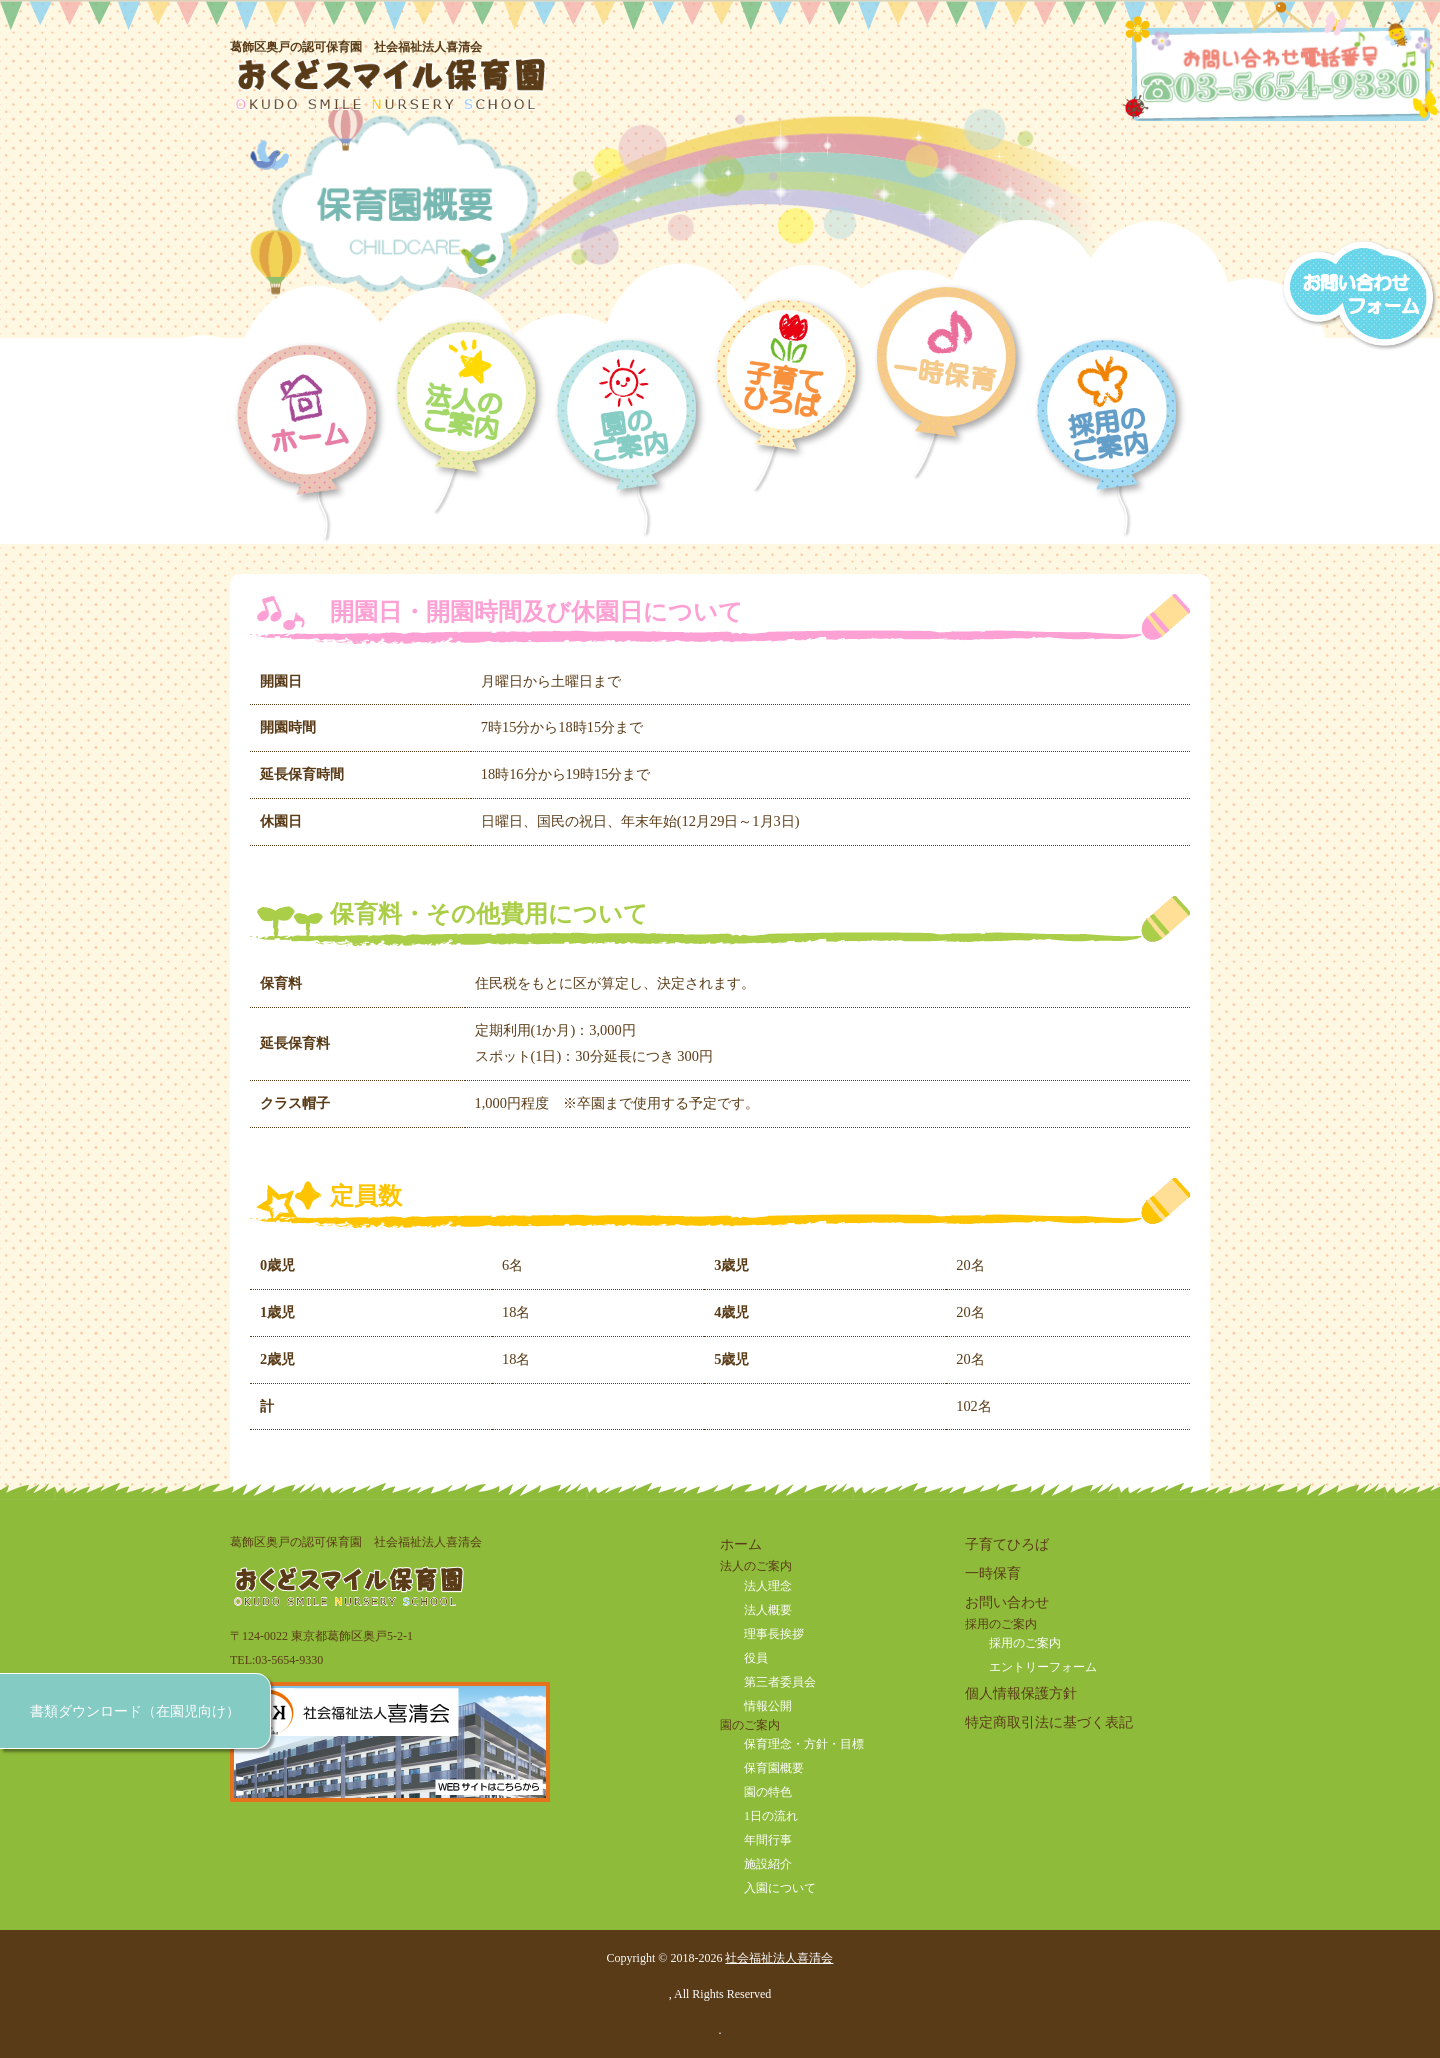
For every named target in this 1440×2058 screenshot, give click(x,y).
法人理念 (768, 1586)
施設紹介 (768, 1864)
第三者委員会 (780, 1682)
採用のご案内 (1025, 1643)
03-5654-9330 (289, 1660)
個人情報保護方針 (1021, 1693)
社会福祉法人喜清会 (779, 1958)
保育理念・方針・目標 (804, 1744)
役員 (756, 1658)
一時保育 (993, 1573)
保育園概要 (774, 1768)
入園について (780, 1888)
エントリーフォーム (1043, 1667)
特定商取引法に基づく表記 (1049, 1722)
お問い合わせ (1007, 1602)
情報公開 (768, 1706)
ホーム (741, 1544)
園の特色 (768, 1792)
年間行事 (768, 1840)
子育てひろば (1007, 1544)
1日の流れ (771, 1816)
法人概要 (768, 1610)
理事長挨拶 (774, 1634)
